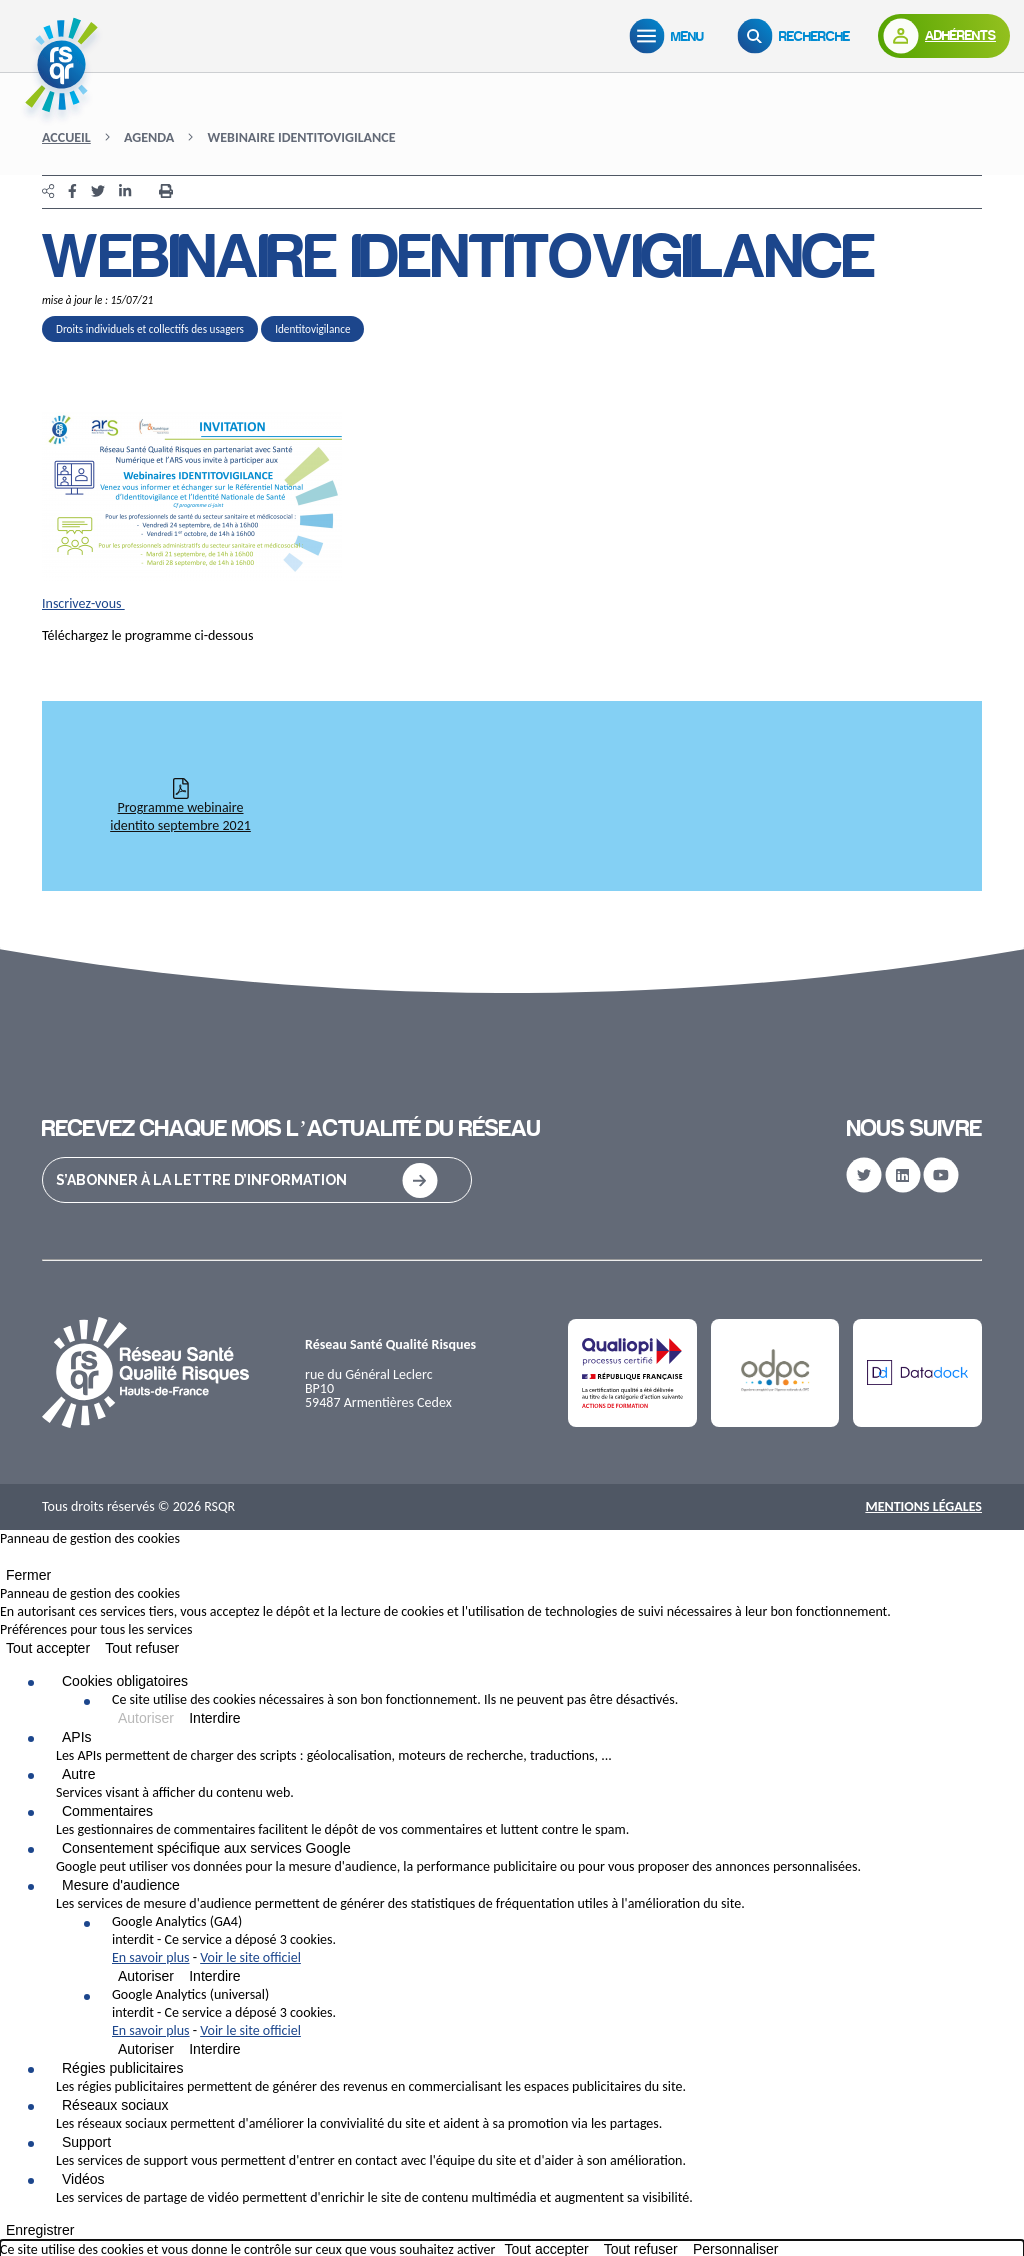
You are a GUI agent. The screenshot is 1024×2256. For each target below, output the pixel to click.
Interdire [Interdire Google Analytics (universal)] (214, 2049)
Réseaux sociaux (115, 2105)
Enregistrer (40, 2230)
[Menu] (671, 36)
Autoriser (146, 1718)
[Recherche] (798, 36)
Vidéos (83, 2179)
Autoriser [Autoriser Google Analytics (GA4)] (146, 1976)
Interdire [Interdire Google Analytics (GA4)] (214, 1976)
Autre (78, 1774)
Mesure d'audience (121, 1885)
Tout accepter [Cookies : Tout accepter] (48, 1648)
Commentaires (107, 1811)
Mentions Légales (923, 1506)
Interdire (214, 1718)
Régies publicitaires (122, 2068)
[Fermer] (6, 1561)
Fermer (28, 1575)
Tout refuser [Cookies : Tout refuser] (142, 1648)
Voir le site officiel (250, 1957)
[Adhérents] (944, 36)
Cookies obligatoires (125, 1681)
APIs (77, 1737)
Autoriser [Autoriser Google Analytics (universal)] (146, 2049)
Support (86, 2142)
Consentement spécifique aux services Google (206, 1848)
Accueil (66, 137)
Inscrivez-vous (83, 603)
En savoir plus (151, 1957)
